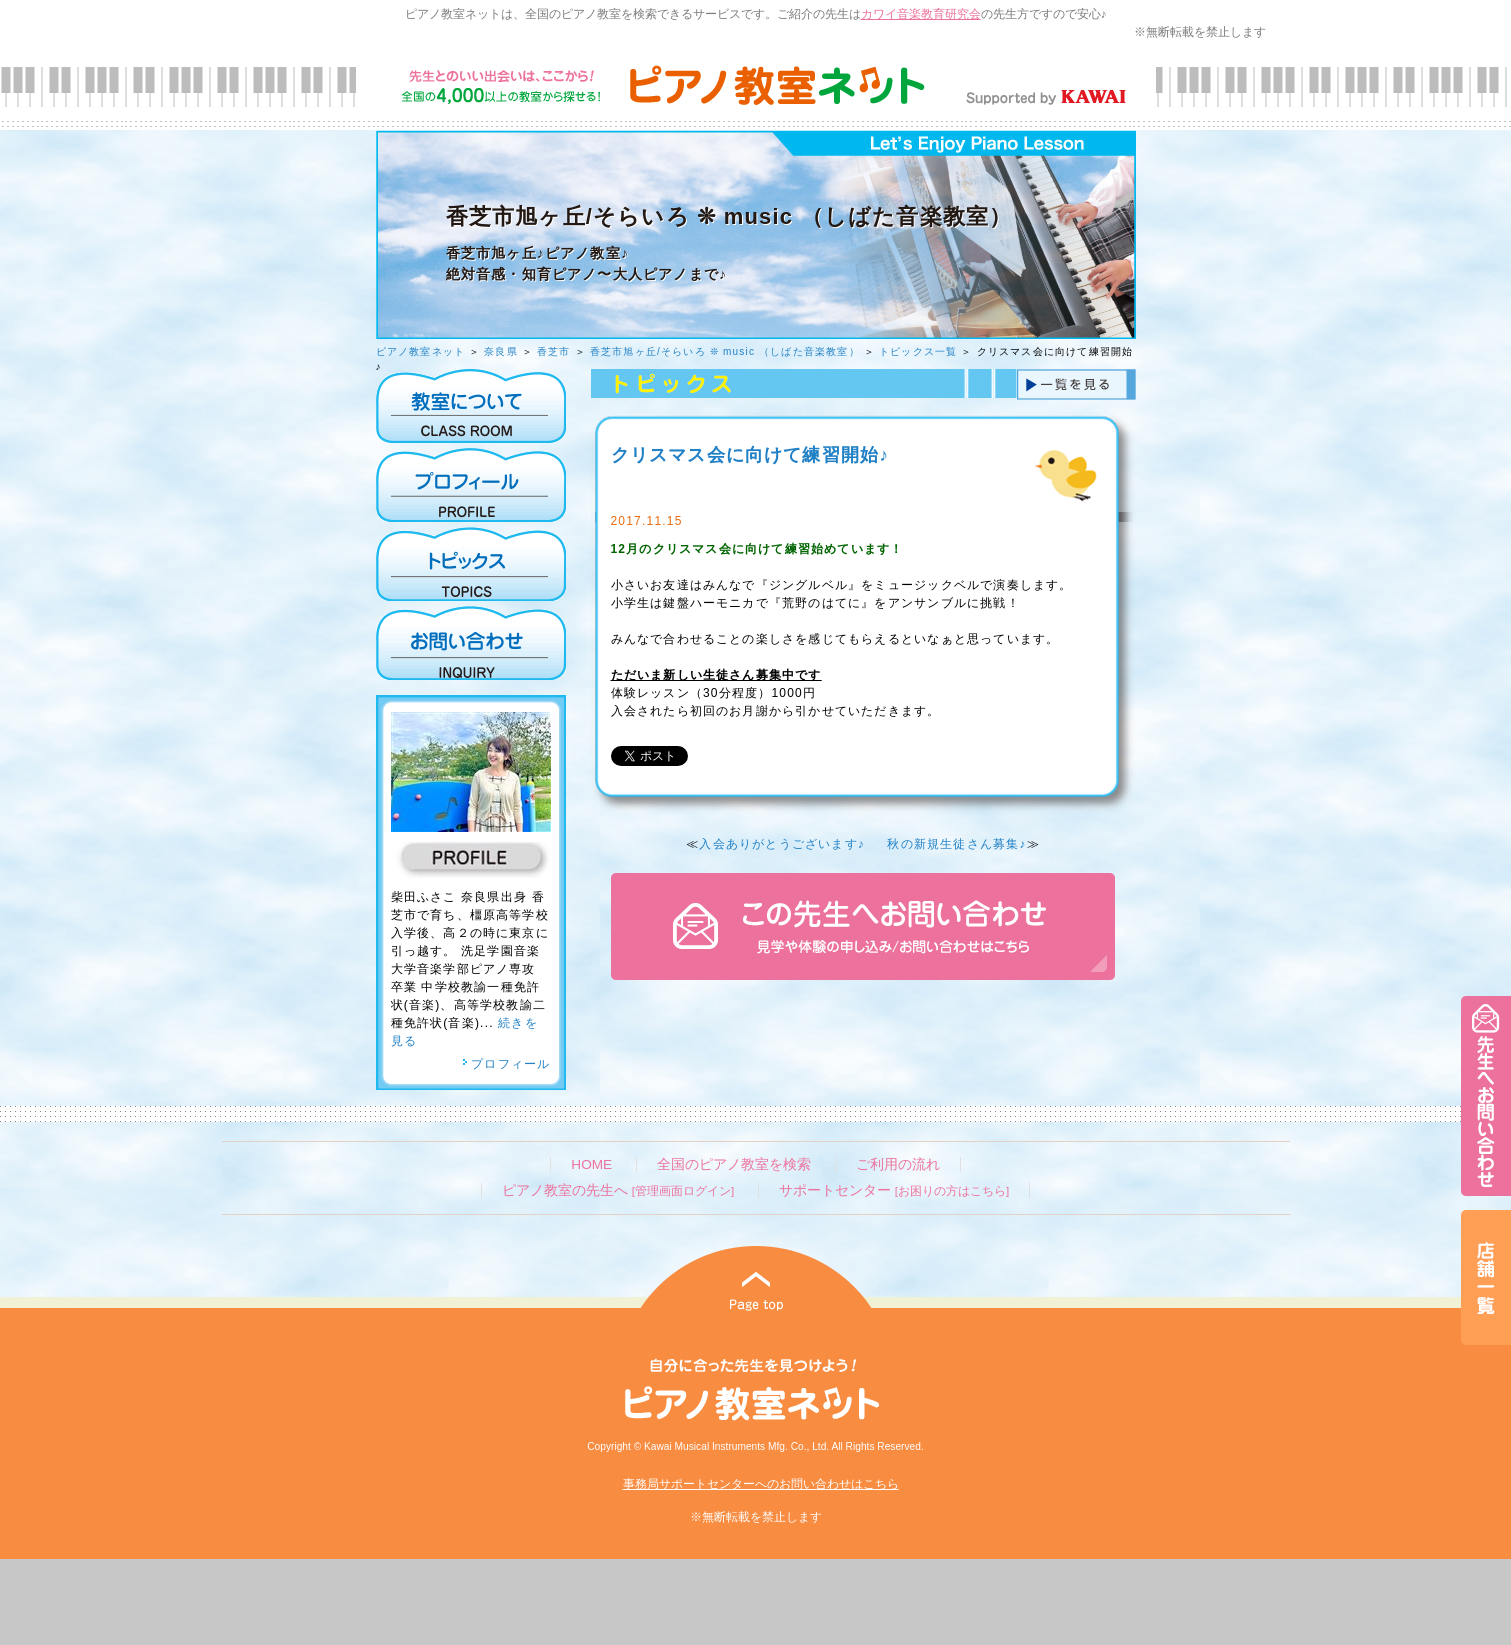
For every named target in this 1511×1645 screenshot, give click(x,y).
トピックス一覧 (918, 351)
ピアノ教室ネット (421, 351)
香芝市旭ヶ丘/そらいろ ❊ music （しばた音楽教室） (725, 351)
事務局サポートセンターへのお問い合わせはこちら (761, 1484)
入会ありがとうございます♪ (782, 844)
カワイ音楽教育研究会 (921, 14)
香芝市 (554, 351)
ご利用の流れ (898, 1164)
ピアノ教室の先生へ (618, 1190)
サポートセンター (894, 1190)
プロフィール (506, 1064)
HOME (591, 1164)
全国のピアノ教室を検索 (734, 1164)
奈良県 (501, 351)
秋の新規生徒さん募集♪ (956, 844)
